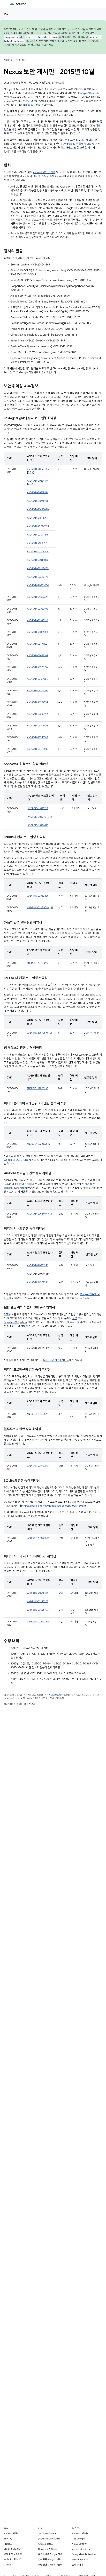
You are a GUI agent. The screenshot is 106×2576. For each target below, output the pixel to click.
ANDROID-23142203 (37, 1601)
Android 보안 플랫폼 (44, 172)
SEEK (7, 1314)
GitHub (7, 2564)
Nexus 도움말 (30, 105)
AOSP (6, 60)
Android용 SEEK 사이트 (56, 1360)
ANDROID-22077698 (37, 534)
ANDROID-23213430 (37, 690)
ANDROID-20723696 (37, 963)
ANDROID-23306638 (37, 725)
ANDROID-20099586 (38, 1538)
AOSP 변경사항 (29, 45)
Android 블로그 (45, 2543)
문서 (6, 14)
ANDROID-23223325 (37, 1143)
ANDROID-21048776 (37, 500)
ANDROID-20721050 (38, 585)
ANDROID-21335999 (37, 597)
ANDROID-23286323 (38, 825)
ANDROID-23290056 (38, 907)
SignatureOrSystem (15, 1188)
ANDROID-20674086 (38, 469)
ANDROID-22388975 (37, 543)
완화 (49, 147)
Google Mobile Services (84, 2554)
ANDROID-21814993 (37, 517)
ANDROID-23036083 (37, 632)
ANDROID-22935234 (37, 620)
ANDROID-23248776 (37, 576)
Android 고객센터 (80, 2533)
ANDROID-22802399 (37, 1088)
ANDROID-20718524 (37, 492)
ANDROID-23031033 (37, 655)
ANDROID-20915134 (37, 1593)
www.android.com (81, 2549)
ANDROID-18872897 (37, 1032)
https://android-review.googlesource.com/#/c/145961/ (53, 1505)
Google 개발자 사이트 (16, 1160)
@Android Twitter (47, 2533)
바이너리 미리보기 (12, 2549)
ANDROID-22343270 (38, 1465)
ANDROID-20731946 (37, 1265)
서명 (86, 1184)
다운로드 (8, 2543)
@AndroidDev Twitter (49, 2538)
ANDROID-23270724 (38, 667)
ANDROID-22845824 (38, 551)
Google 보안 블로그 (47, 2549)
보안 (24, 60)
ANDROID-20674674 (37, 480)
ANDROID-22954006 (38, 1621)
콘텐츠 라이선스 (52, 1695)
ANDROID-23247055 (38, 568)
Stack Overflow (80, 2559)
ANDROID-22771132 (37, 643)
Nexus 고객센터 (79, 2543)
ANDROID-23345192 (37, 1414)
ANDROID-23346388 (37, 737)
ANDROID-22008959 (38, 526)
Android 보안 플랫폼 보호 (77, 143)
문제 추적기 (77, 2564)
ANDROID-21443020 (38, 509)
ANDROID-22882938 (37, 608)
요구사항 (8, 2538)
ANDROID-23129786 (37, 678)
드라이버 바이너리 (12, 2559)
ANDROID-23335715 (38, 808)
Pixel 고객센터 (78, 2538)
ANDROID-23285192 (37, 713)
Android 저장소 (11, 2533)
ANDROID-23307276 (38, 816)
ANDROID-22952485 (38, 895)
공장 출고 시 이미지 (13, 2554)
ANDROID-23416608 (37, 749)
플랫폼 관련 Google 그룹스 (51, 2554)
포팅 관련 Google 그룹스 (50, 2564)
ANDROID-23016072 (37, 560)
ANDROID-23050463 (38, 1213)
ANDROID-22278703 (38, 1609)
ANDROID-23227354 (37, 702)
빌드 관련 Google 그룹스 (50, 2559)
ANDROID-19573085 (37, 1282)
